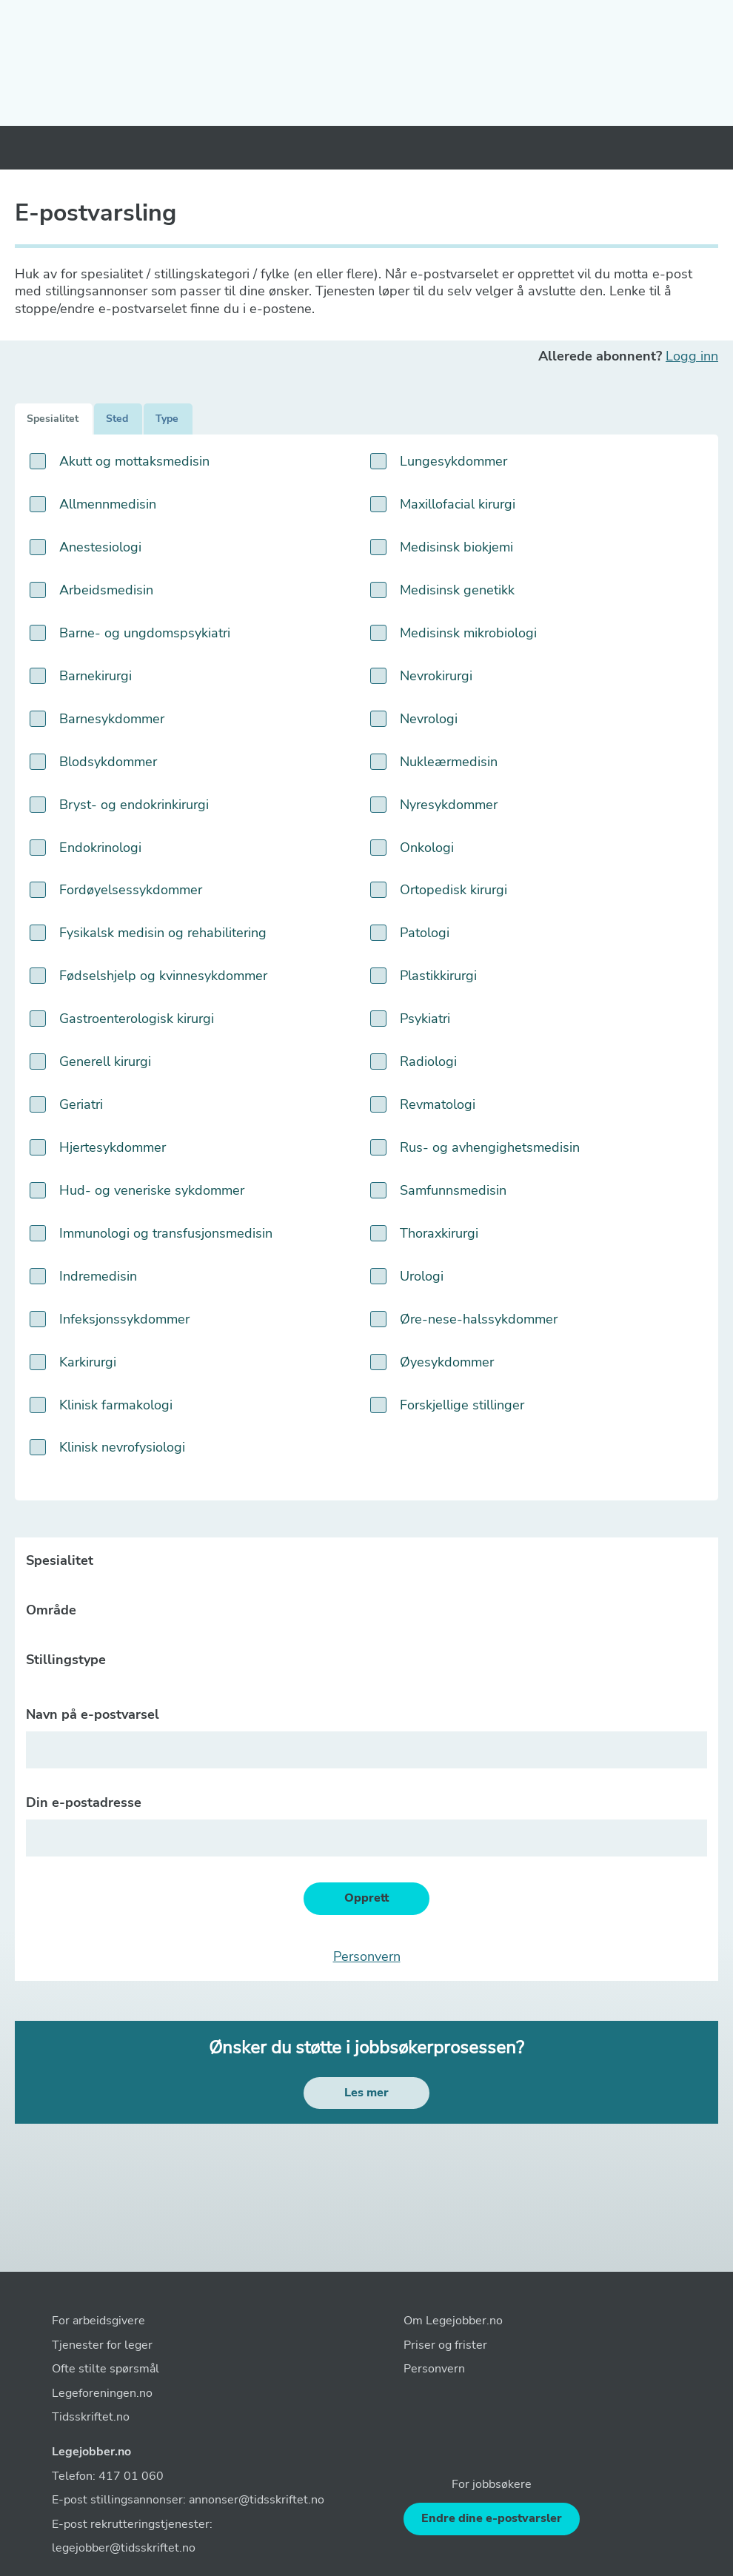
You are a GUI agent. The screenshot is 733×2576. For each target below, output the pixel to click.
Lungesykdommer (453, 461)
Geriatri (81, 1104)
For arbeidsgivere (98, 2320)
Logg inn (692, 356)
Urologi (422, 1276)
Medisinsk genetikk (457, 590)
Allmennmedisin (107, 504)
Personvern (367, 1956)
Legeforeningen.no (102, 2393)
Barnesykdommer (111, 719)
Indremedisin (98, 1276)
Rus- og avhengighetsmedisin (490, 1147)
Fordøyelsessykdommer (130, 890)
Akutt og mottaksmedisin (134, 461)
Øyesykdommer (447, 1362)
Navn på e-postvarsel (92, 1714)
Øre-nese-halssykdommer (479, 1319)
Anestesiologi (100, 547)
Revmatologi (437, 1104)
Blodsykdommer (108, 762)
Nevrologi (429, 719)
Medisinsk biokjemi (456, 547)
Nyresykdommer (449, 805)
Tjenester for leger (102, 2345)
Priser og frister (445, 2345)
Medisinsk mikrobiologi (468, 633)
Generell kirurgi (105, 1061)
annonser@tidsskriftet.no (256, 2500)
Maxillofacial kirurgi (457, 504)
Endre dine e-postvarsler (491, 2518)
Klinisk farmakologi (116, 1405)
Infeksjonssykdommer (124, 1319)
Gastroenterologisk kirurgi (136, 1018)
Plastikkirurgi (438, 976)
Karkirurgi (87, 1362)
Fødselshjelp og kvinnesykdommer (163, 976)
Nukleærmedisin (449, 762)
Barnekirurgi (95, 676)
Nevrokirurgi (436, 676)
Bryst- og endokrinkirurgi (134, 805)
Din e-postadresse (83, 1802)
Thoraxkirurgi (439, 1233)
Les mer (366, 2092)
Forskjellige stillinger (462, 1405)
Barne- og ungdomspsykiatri (144, 633)
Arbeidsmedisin (106, 590)
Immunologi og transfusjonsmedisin (165, 1233)
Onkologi (427, 847)
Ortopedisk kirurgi (453, 890)
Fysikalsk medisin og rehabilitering (163, 933)
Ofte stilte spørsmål (105, 2369)
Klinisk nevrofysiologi (122, 1447)
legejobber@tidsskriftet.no (123, 2548)
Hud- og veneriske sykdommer (151, 1190)
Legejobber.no (91, 2451)
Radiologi (428, 1061)
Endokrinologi (100, 847)
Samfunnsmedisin (453, 1190)
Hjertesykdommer (112, 1147)
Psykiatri (425, 1018)
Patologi (424, 933)
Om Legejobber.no (453, 2320)
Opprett (366, 1898)
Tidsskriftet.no (91, 2417)
